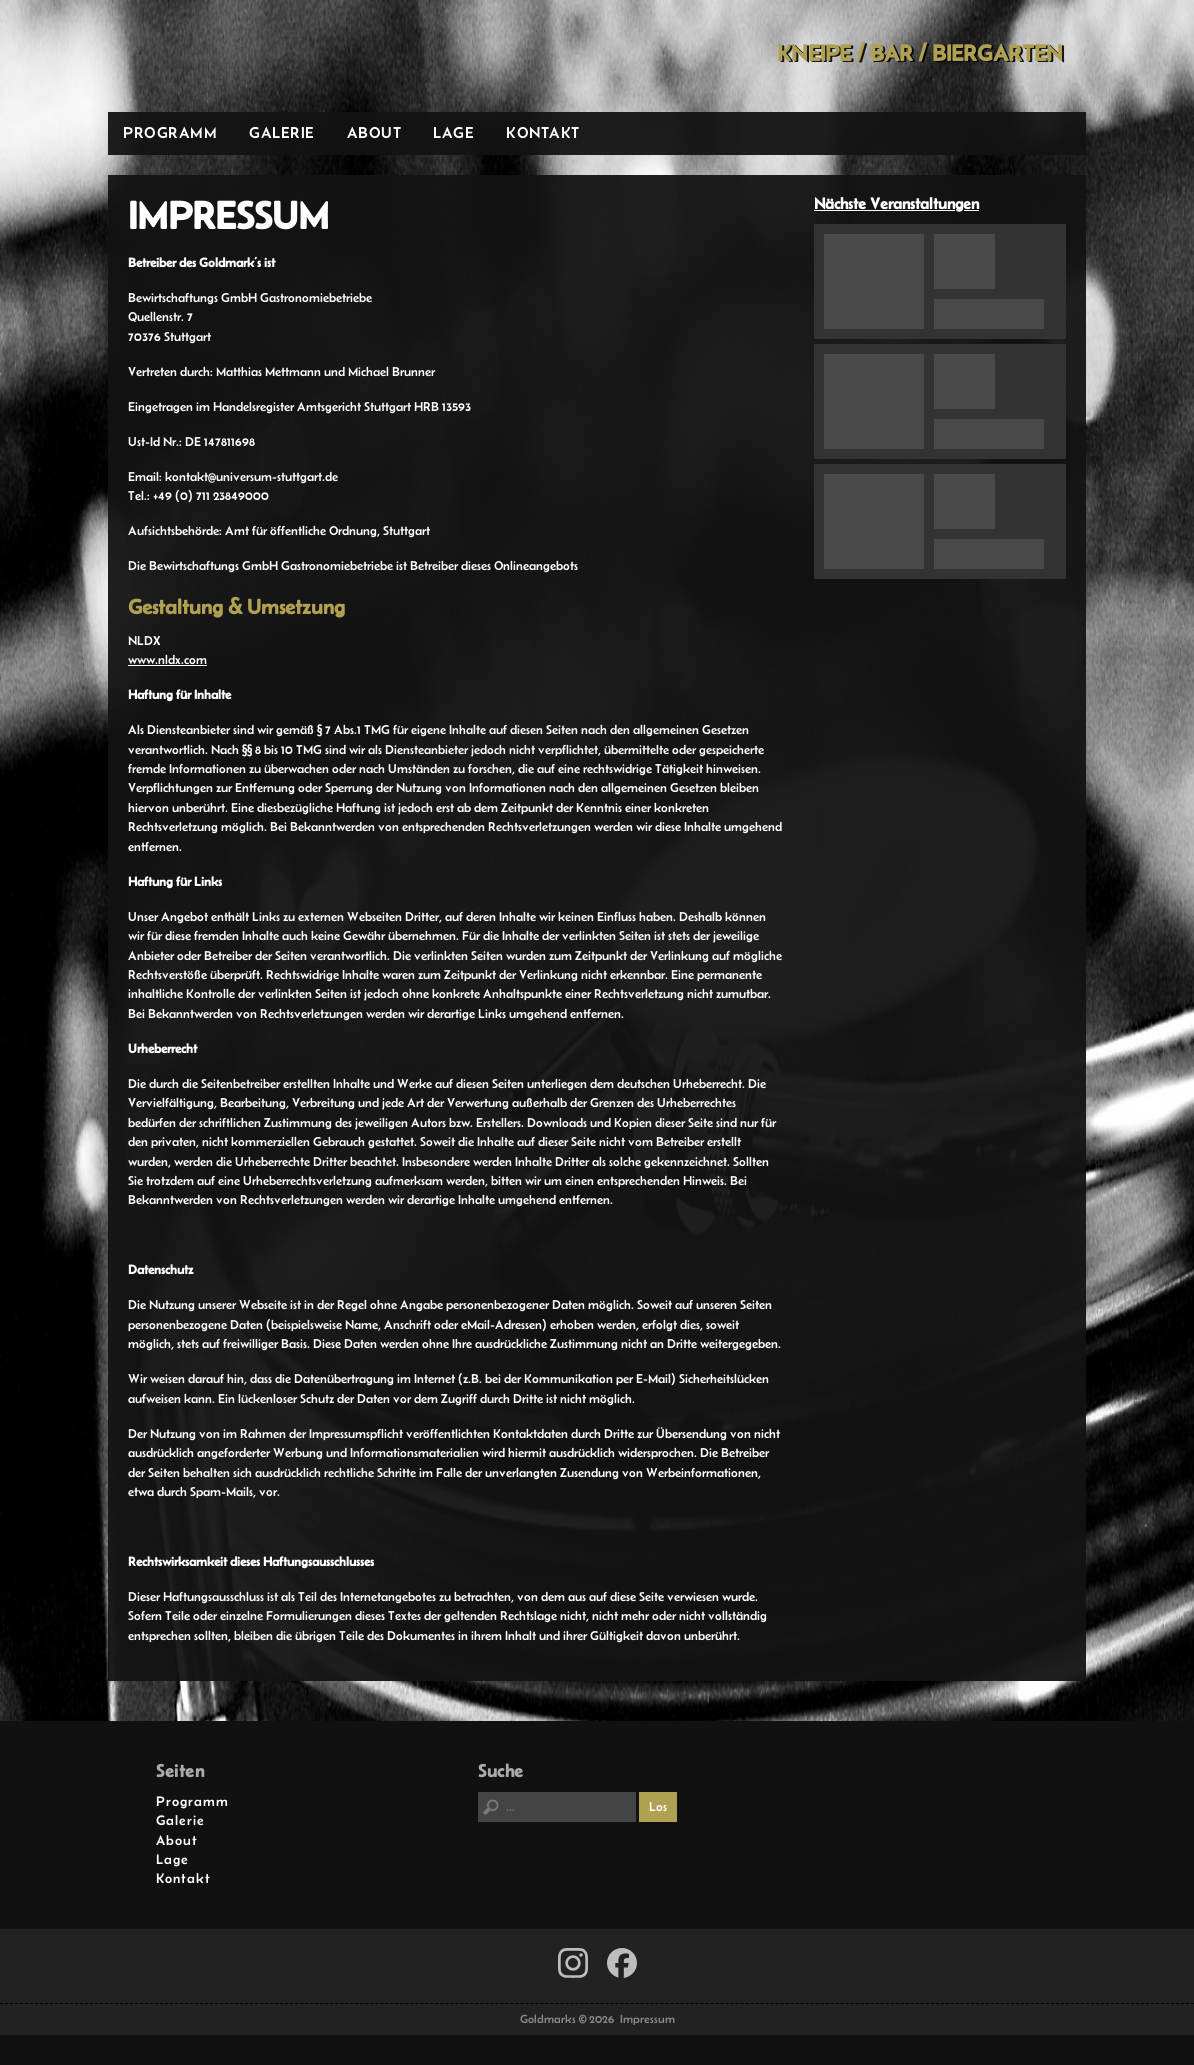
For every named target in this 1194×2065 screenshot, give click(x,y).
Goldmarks (251, 56)
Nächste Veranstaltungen (896, 203)
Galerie (282, 132)
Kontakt (543, 132)
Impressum (647, 2019)
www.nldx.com (167, 659)
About (374, 132)
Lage (453, 132)
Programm (170, 132)
